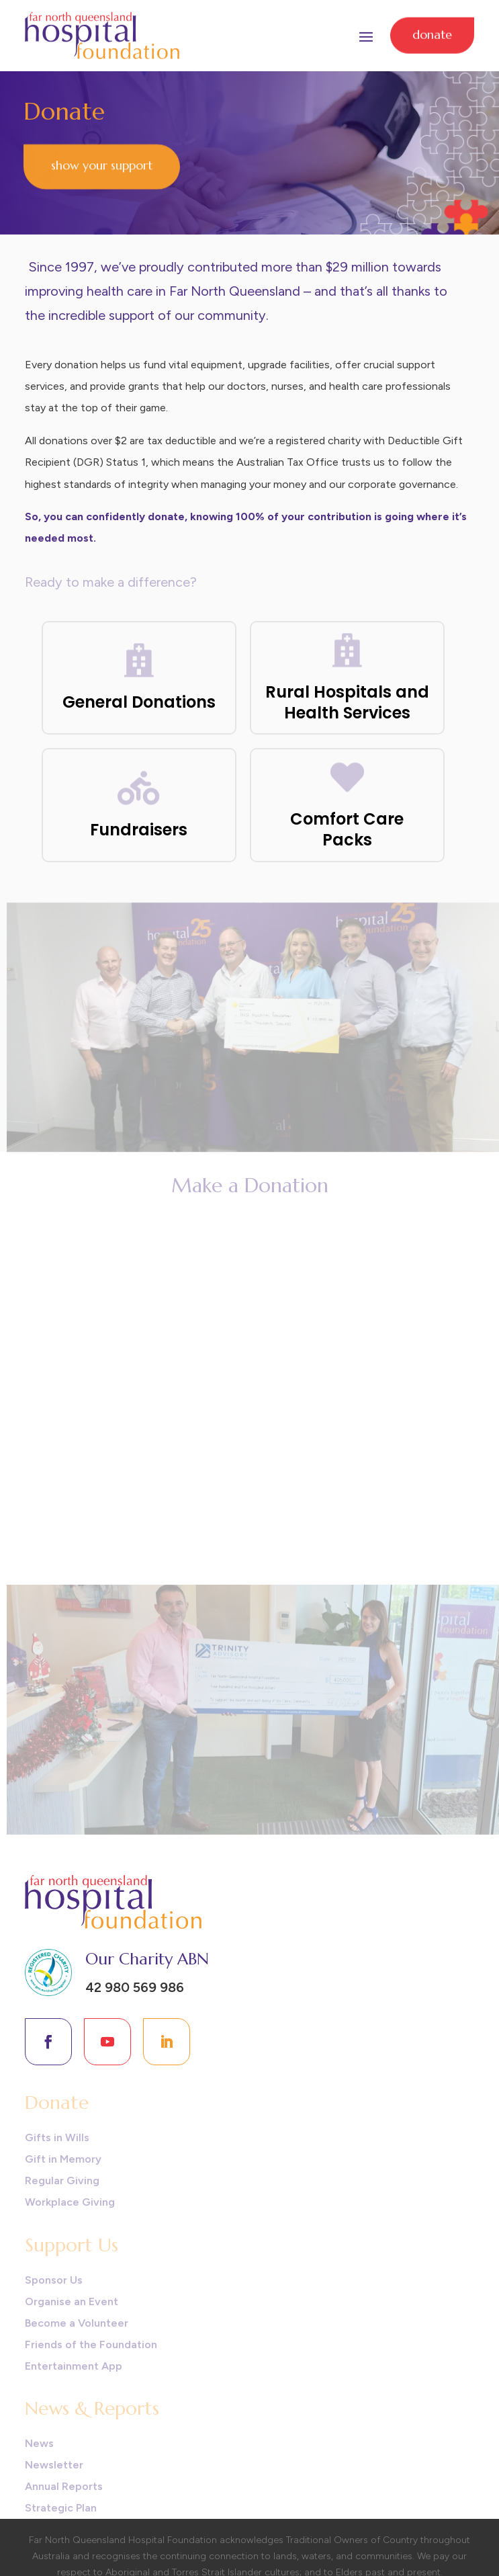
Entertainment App (73, 2366)
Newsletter (54, 2464)
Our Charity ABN (147, 1959)
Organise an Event (71, 2301)
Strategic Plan (61, 2507)
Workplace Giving (70, 2202)
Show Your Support (101, 163)
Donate (432, 32)
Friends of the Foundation (91, 2344)
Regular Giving (62, 2180)
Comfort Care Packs (347, 829)
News (39, 2443)
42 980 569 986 (134, 1987)
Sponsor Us (54, 2280)
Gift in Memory (63, 2159)
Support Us (71, 2245)
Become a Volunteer (76, 2323)
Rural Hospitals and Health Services (347, 702)
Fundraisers (138, 830)
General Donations (139, 702)
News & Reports (92, 2408)
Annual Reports (64, 2486)
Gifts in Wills (57, 2137)
